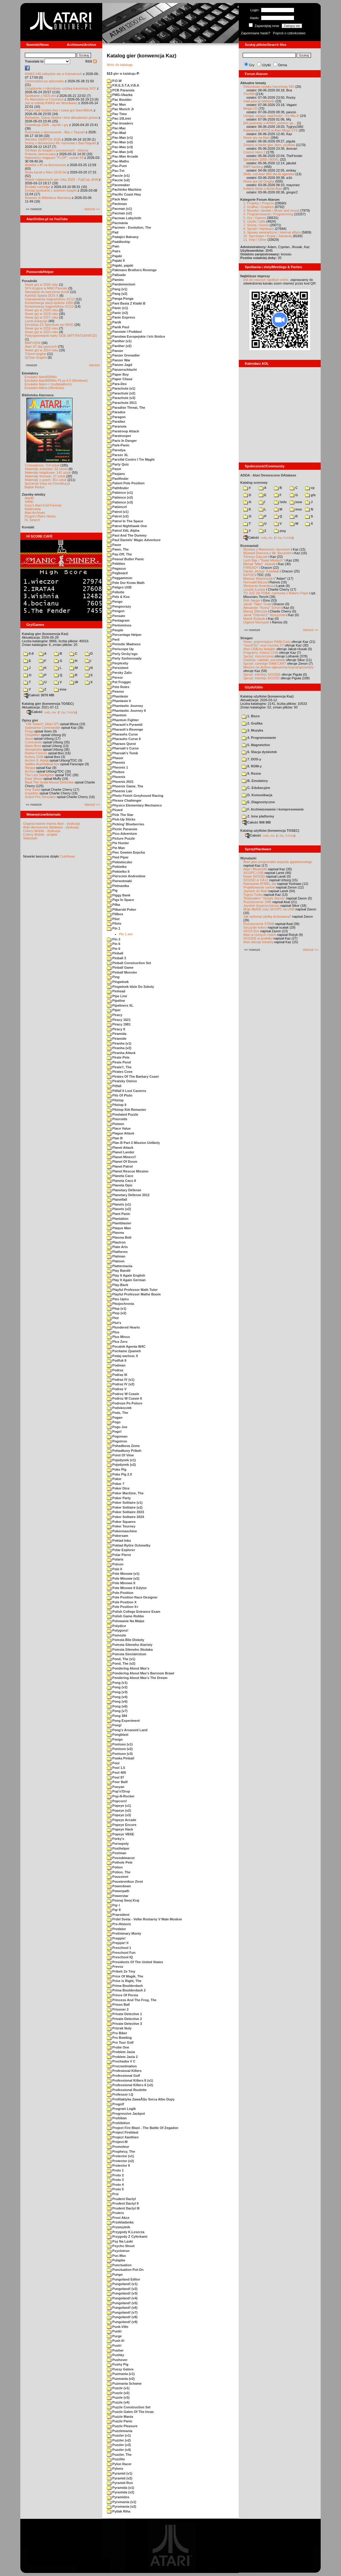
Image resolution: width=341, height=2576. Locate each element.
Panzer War (118, 360)
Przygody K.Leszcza (125, 2232)
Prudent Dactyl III (123, 2208)
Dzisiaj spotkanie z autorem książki (51, 190)
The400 (249, 94)
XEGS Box (251, 931)
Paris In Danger (122, 440)
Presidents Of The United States (135, 1962)
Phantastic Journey (125, 706)
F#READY (251, 567)
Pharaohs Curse (122, 734)
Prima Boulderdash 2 (126, 1990)
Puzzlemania (119, 2431)
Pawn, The (118, 549)
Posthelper (118, 1848)
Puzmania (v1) (121, 2374)
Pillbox (115, 914)
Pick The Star (120, 815)
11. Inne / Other (254, 239)
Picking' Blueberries (125, 824)
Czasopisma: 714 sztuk (42, 465)
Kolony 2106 (34, 757)
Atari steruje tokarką (258, 942)
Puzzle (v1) (118, 2388)
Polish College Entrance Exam (133, 1611)
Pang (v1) (117, 289)
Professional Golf (123, 2075)
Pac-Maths (118, 161)
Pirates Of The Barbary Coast (133, 1076)
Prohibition (118, 2123)
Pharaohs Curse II (124, 739)
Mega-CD (250, 108)
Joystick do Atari (255, 891)
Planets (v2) (119, 1209)
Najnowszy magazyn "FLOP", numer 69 (54, 157)
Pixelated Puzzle (122, 1114)
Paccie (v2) (118, 180)
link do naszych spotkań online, (266, 279)
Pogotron (117, 1441)
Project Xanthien (123, 2137)
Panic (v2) (117, 313)
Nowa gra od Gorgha (258, 181)
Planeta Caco (120, 1176)
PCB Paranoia (120, 90)
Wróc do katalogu (120, 65)
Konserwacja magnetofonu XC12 (49, 306)
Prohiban (117, 2118)
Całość (34, 712)
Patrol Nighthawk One (127, 526)
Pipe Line (117, 996)
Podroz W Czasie (123, 1394)
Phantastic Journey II (126, 710)
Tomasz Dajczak (255, 556)
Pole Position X (122, 1602)
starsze (94, 365)
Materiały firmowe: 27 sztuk (45, 476)
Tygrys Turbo (253, 894)
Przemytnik (118, 2227)
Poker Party (119, 1498)
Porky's (115, 1839)
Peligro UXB (119, 587)
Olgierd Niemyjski (256, 622)
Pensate (116, 616)
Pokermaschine (122, 1531)
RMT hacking (253, 167)
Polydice (116, 1626)
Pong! (114, 1725)
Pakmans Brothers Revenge (132, 270)
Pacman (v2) (119, 213)
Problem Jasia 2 (122, 2057)
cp (310, 488)
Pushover (117, 2360)
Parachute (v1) (121, 388)
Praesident (118, 1914)
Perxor (115, 677)
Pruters (115, 2213)
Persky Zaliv (119, 672)
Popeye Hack (120, 1829)
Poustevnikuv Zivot (125, 1881)
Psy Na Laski (120, 2241)
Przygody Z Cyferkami (127, 2236)
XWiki (29, 501)
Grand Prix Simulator (40, 797)
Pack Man (117, 199)
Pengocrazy (119, 606)
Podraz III (117, 1375)
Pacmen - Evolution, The (129, 227)
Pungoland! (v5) (122, 2303)
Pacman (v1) (119, 208)
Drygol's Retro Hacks (40, 516)
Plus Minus (118, 1337)
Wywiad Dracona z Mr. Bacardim (267, 553)
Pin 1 (113, 928)
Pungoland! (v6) (122, 2307)
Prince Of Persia (122, 1995)
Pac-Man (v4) (120, 152)
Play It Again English (126, 1275)
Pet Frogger (119, 682)
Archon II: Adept (37, 760)
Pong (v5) (117, 1701)
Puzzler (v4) (119, 2449)
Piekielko (117, 866)
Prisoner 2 (118, 2009)
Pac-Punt (117, 166)
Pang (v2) (117, 293)
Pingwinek (118, 982)
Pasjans (116, 474)
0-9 (28, 653)
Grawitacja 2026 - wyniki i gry (46, 125)
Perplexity (117, 663)
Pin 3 (113, 939)
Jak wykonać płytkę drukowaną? (267, 916)
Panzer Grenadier (123, 355)
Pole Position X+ (123, 1607)
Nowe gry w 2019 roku (41, 314)
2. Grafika (252, 723)
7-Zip (62, 712)
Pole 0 (114, 1569)
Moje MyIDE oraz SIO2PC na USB (269, 909)
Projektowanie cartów (259, 887)
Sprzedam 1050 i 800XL (261, 159)
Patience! (117, 507)
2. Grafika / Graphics (258, 207)
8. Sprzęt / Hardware (258, 228)
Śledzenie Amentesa (258, 586)
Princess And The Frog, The (132, 2000)
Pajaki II (116, 260)
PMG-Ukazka (120, 95)
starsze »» (92, 209)
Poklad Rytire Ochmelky (128, 1545)
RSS (91, 61)
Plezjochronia (120, 1303)
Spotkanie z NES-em (40, 95)
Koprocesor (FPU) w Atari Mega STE (270, 130)
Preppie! (116, 1938)
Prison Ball (118, 2004)
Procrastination (122, 2066)
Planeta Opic (120, 1185)
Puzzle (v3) (118, 2397)
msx (296, 509)
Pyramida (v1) (120, 2487)
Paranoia (117, 426)
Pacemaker (118, 185)
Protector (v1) (120, 2156)
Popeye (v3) (119, 1815)
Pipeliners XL (120, 1005)
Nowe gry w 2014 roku (41, 350)
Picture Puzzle (121, 838)
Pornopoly (118, 1843)
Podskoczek (119, 1408)
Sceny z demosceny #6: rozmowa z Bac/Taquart (60, 143)
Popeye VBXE (120, 1834)
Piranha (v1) (119, 1043)
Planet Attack (120, 1147)
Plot (113, 1318)
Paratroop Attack (123, 431)
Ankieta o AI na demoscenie (45, 165)
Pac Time (117, 114)
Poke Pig (117, 1469)
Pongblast (117, 1734)
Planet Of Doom (122, 1161)
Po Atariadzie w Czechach (44, 99)
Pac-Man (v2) (120, 142)
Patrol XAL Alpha (123, 530)
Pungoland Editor (123, 2279)
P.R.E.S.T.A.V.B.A (123, 85)
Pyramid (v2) (119, 2478)
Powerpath (118, 1891)
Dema (282, 65)
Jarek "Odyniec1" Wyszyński (264, 615)
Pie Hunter (118, 843)
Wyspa (30, 767)
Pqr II (114, 1910)
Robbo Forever (36, 753)
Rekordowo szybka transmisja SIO (268, 86)
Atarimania (33, 509)
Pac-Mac (116, 128)
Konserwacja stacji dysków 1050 (49, 303)
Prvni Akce (118, 2217)
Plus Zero (117, 1341)
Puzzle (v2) (118, 2393)
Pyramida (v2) (120, 2492)
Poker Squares (121, 1521)
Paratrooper (119, 436)
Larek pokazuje (36, 321)
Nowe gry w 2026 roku (41, 284)
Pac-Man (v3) (120, 147)
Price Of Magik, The (125, 1976)
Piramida (117, 1034)
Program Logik (121, 2108)
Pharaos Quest (121, 744)
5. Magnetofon (256, 745)
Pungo (115, 2274)
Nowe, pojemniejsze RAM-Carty (267, 641)
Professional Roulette (127, 2090)
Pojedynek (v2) (121, 1464)
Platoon (115, 1261)
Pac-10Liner (119, 118)
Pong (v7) (117, 1711)
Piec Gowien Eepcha (126, 852)
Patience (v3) (120, 502)
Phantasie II (119, 701)
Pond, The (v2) (121, 1663)
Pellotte (115, 592)
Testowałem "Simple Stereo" (264, 898)
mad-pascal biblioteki (259, 101)
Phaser (115, 758)
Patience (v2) (120, 497)
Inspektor (32, 793)
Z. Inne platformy (258, 816)
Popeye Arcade (121, 1820)
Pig (112, 890)
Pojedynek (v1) (121, 1460)
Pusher (115, 2350)
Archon (30, 771)
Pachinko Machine (124, 189)
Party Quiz (118, 464)
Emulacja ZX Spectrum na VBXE (49, 324)
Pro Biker (117, 2033)
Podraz (115, 1370)
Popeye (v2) (119, 1810)
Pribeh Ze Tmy (121, 1971)
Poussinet (117, 1876)
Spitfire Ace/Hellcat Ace (42, 764)
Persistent (117, 668)
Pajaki (114, 256)
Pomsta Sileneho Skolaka (130, 1649)
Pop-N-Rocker (120, 1796)
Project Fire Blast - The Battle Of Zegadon (142, 2128)
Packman (117, 204)
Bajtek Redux (34, 487)
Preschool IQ (120, 1957)
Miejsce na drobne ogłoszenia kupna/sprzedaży (278, 667)
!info (280, 502)
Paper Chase (120, 379)
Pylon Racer (119, 2464)
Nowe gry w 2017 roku (41, 317)
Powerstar (117, 1896)
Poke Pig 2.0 (119, 1474)
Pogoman (117, 1436)
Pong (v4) (117, 1697)
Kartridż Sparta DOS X (42, 295)
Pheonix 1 (117, 767)
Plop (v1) (117, 1308)
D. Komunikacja (257, 795)
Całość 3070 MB (39, 695)
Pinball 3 (116, 958)
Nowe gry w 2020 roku (41, 310)
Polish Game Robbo (125, 1616)
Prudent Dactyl (121, 2199)
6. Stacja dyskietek (259, 752)
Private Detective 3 (124, 2023)
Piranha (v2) (119, 1048)
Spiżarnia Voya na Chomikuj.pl (47, 483)
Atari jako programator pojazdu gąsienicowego (277, 862)
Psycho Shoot (120, 2246)
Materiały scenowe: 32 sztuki (46, 469)
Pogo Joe (117, 1427)
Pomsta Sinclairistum (126, 1654)
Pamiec (115, 279)
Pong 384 (117, 1716)
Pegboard (117, 573)
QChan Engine (36, 357)
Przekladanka (120, 2222)
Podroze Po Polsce (124, 1403)
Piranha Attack (121, 1053)
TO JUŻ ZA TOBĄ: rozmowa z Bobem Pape (275, 593)
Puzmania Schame (124, 2383)
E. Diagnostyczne (258, 802)
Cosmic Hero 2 (254, 152)
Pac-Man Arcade (122, 156)
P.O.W (114, 81)
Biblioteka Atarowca (38, 395)
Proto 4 (115, 2184)
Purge (114, 2336)
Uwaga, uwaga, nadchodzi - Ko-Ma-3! (271, 116)
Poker (114, 1479)
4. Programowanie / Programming (268, 214)
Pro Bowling (119, 2037)
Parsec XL (117, 455)
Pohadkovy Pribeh (124, 1450)
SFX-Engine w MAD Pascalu (46, 288)
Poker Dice (118, 1488)
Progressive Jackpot (126, 2113)
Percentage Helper (124, 634)
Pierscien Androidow (126, 876)
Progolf (115, 2104)
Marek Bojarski (254, 618)
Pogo (114, 1422)
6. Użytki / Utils (254, 221)
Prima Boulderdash (125, 1985)
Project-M (117, 2142)
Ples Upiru (118, 1299)
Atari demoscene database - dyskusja (51, 827)
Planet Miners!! (121, 1157)
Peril (113, 639)
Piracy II (116, 1029)
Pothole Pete (120, 1862)
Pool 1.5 (116, 1767)
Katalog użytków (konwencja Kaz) (267, 696)
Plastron (116, 1242)
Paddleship (118, 242)
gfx (310, 495)
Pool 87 (115, 1777)
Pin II (113, 948)
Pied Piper (118, 857)
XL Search (32, 520)
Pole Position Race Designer (132, 1597)
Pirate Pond (119, 1062)
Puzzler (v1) (119, 2435)
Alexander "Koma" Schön (262, 607)
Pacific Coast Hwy (124, 194)
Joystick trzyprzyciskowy (261, 905)
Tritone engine (35, 354)
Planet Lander (120, 1152)
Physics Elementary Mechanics (134, 805)
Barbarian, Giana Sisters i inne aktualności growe (61, 117)
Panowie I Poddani (124, 331)
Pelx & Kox (118, 597)
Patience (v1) (120, 492)
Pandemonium (121, 284)
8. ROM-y (252, 766)
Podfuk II (117, 1360)
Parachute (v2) (121, 393)
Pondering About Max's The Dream (137, 1678)
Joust (29, 738)
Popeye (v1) (119, 1805)
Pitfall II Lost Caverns (126, 1091)
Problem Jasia (121, 2052)
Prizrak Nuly (119, 2028)
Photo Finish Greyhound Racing (135, 795)
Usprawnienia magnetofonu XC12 (50, 299)
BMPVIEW (33, 343)
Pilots (114, 923)
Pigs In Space (120, 900)
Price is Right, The (124, 1981)
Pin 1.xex (126, 934)
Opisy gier (30, 720)
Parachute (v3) (121, 398)
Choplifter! (32, 735)
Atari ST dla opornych (41, 346)
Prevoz (115, 1966)
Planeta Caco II (121, 1180)
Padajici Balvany (123, 237)
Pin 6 (113, 944)
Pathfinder (118, 488)
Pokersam (117, 1535)
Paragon (116, 417)
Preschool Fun (121, 1952)
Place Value (119, 1128)
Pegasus (116, 568)
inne (60, 689)
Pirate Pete (118, 1057)
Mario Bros (33, 746)
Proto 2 (115, 2175)
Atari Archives (35, 512)
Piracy (114, 1015)
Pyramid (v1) (119, 2473)
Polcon (115, 1564)
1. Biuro (251, 716)
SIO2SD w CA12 (255, 880)
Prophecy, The (121, 2151)
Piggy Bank (118, 895)
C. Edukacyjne (256, 788)
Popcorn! (117, 1801)
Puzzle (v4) (118, 2402)
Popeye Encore (122, 1825)
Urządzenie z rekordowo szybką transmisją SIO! (60, 88)
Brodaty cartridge (37, 187)
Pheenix (116, 762)
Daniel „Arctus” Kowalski (261, 571)
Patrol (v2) (118, 516)
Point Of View (120, 1455)
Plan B (115, 1138)
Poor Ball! (117, 1782)
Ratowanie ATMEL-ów (259, 883)
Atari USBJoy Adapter (259, 649)
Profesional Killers (124, 2071)
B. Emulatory (255, 781)
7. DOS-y (251, 759)
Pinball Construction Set (129, 963)
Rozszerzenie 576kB (258, 924)
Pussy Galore (120, 2369)
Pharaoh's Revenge (125, 729)
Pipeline (116, 1000)
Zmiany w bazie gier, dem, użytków (269, 145)
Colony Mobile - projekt (40, 834)
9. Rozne (251, 773)
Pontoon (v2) (120, 1749)
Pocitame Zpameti (124, 1351)
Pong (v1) (117, 1682)
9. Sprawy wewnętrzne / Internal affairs (272, 232)
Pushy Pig (117, 2364)
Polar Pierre (119, 1555)
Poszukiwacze (121, 1858)
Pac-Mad (116, 133)
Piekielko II (118, 871)
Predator (116, 1929)
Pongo (115, 1739)
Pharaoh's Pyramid (124, 724)
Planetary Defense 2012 (128, 1195)
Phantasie (117, 696)
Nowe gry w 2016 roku (41, 328)
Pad (112, 232)
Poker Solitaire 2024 (125, 1517)
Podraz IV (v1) (120, 1379)
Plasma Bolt (119, 1237)
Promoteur (118, 2146)
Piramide (117, 1038)
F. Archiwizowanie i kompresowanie (273, 809)
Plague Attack (120, 1133)
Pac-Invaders (120, 123)
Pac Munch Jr (120, 109)
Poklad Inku (119, 1540)
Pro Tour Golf (120, 2042)
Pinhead (116, 991)
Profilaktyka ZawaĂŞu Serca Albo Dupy (141, 2099)
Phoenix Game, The (125, 786)
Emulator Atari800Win (41, 377)
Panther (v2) (119, 346)
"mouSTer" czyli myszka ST (263, 645)
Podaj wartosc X (122, 1356)
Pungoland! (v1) (122, 2284)
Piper (114, 1010)
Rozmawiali (249, 546)
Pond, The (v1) (121, 1659)
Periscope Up (120, 649)
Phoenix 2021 (120, 781)
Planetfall (117, 1199)
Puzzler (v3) (119, 2445)
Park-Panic (118, 445)
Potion (115, 1867)
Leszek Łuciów (254, 589)
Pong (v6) (117, 1706)
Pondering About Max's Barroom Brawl (140, 1673)
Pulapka (116, 2260)
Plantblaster (119, 1223)
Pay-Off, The (119, 554)
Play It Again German (126, 1280)
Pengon (115, 611)
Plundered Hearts (123, 1327)
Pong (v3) (117, 1692)
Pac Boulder (119, 99)
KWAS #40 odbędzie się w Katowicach (53, 74)
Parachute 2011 (122, 402)
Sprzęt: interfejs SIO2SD (261, 678)
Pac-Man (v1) (120, 137)
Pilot (113, 919)
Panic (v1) (117, 308)
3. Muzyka (252, 730)
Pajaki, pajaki (120, 265)
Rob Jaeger (252, 600)
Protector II (118, 2165)
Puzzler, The (119, 2454)
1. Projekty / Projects (258, 203)
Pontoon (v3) (120, 1753)
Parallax (116, 421)
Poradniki (29, 281)
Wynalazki (248, 858)
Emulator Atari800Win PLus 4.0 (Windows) (56, 380)
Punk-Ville (117, 2327)
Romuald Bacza (255, 582)
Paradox (116, 412)
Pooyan (115, 1787)
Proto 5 (115, 2189)
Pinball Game (120, 967)
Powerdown (119, 1886)
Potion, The (118, 1872)
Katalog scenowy (254, 482)
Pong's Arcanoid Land (127, 1730)
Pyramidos (118, 2497)
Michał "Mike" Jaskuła (259, 564)
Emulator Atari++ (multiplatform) (48, 384)
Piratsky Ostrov (122, 1081)
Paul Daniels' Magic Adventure (133, 540)
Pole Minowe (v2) (123, 1578)
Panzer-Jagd (119, 365)
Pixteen (115, 1124)
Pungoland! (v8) (122, 2317)
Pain (113, 246)
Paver (114, 545)
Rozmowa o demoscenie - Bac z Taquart (55, 132)
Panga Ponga (120, 298)
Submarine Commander (42, 727)
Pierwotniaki (119, 881)
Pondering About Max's (128, 1668)
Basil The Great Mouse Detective (49, 782)
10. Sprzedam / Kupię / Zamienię (267, 236)
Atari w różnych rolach (259, 935)
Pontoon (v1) (120, 1744)
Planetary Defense (124, 1190)
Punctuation (119, 2265)
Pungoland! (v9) (122, 2322)
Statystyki (30, 838)
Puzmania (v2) (121, 2378)
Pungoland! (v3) (122, 2293)
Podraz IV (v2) (120, 1384)
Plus (113, 1332)
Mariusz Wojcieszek (258, 578)
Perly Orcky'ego (122, 654)
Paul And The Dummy (127, 535)
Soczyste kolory (255, 927)
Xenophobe (33, 749)
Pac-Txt (115, 170)
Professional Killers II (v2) (130, 2085)
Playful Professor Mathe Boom (134, 1294)
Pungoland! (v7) (122, 2312)
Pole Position (120, 1593)
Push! (114, 2345)
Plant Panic (118, 1214)
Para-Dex (117, 384)
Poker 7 (115, 1484)
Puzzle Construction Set (128, 2407)
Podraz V (117, 1389)
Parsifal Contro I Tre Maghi (130, 459)
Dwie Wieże (33, 778)
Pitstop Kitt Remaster (126, 1109)
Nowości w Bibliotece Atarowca (48, 198)
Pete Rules (118, 687)
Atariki (29, 498)
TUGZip (71, 712)
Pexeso (115, 691)
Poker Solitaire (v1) (125, 1502)
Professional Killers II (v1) (130, 2080)
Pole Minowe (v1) (123, 1573)
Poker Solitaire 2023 (125, 1512)
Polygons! (117, 1630)
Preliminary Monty (124, 1933)
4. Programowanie (259, 737)
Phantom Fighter (123, 720)
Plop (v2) (117, 1313)
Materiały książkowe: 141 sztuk (48, 472)
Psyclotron (118, 2251)
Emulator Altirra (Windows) (44, 388)
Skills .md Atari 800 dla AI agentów (269, 174)
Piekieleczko (119, 862)
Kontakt (28, 527)
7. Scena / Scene (256, 225)
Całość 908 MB (256, 822)
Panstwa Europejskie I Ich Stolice (136, 336)
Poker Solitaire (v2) (125, 1507)
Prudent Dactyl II (123, 2203)
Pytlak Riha (118, 2511)
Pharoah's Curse (123, 748)
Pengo (115, 601)
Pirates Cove (120, 1071)
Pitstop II (117, 1105)
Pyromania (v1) (121, 2502)
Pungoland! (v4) (122, 2298)
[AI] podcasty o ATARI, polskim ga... (269, 123)
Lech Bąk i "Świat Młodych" (263, 560)
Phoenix (116, 777)
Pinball (115, 953)
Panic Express (121, 317)
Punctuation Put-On (125, 2269)
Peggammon (119, 578)
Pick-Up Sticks (121, 819)
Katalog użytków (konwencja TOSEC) (269, 830)
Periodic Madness (124, 644)
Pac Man (116, 104)
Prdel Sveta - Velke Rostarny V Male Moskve (144, 1919)
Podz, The (117, 1412)
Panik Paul (118, 327)
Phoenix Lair (119, 791)
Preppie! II (117, 1943)
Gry (252, 65)
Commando (33, 742)
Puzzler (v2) (119, 2440)
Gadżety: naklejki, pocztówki (264, 660)
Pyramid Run (120, 2483)
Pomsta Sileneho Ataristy (129, 1644)
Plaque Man (119, 1228)
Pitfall (114, 1086)
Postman (117, 1853)
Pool (113, 1763)
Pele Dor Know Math (125, 583)
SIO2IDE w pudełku (257, 938)
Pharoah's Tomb (122, 753)
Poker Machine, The (125, 1493)
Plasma (115, 1232)
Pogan (115, 1417)
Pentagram (118, 620)
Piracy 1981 (119, 1024)
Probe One (118, 2047)
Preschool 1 (119, 1948)
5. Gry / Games (254, 218)
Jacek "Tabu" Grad (257, 604)
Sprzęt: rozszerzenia (258, 656)
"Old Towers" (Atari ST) (42, 724)
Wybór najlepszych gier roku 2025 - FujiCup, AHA (61, 179)
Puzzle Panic (120, 2421)
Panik (114, 322)
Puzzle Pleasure (122, 2426)
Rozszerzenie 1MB (257, 902)
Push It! (115, 2340)
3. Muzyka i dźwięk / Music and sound (271, 210)
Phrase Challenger (124, 800)
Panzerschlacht (122, 369)
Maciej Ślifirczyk (255, 611)
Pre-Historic (119, 1924)
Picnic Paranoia (122, 829)
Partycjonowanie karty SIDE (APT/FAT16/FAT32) (61, 335)
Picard (115, 810)
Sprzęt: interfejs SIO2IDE (262, 674)
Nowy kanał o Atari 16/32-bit (45, 172)
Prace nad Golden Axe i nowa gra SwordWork (59, 110)
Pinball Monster (122, 972)
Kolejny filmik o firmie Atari (262, 188)
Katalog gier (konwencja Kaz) (45, 634)
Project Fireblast (122, 2132)
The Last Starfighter (39, 775)
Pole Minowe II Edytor (127, 1588)
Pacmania (117, 223)
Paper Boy (118, 374)
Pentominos (119, 625)
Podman (116, 1365)
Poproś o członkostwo (289, 33)
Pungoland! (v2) (122, 2289)
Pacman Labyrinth (124, 218)
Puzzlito (116, 2459)
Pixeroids (117, 1119)
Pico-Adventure (122, 833)
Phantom (117, 715)
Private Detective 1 (124, 2014)
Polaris (115, 1559)
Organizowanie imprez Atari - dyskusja (51, 823)
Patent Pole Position (125, 483)
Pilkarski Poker (121, 909)
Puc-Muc (116, 2255)
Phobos (115, 772)
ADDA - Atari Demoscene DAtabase (268, 475)
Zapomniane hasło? (255, 33)
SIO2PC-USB (253, 873)
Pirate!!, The (119, 1067)
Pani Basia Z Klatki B (126, 303)
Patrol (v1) (118, 511)
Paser (114, 469)
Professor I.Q (120, 2094)
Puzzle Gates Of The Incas (130, 2412)
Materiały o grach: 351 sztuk (46, 480)
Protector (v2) (120, 2161)
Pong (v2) (117, 1687)
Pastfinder (118, 478)
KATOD (249, 575)
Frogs (29, 731)
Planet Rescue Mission (127, 1171)
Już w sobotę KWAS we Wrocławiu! (51, 103)
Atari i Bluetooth (255, 869)
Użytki (266, 65)
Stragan (246, 638)
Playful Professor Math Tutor (132, 1289)
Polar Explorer (121, 1550)
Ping (113, 977)
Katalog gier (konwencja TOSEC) (48, 703)
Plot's (114, 1323)
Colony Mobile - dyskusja (41, 831)
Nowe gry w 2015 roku (41, 332)
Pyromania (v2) (121, 2506)
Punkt (114, 2331)
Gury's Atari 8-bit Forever (43, 505)
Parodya (116, 450)
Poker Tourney (121, 1526)
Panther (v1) (119, 341)
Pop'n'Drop (118, 1791)
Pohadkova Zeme (123, 1446)
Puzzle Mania (120, 2416)
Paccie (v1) (118, 175)
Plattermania (119, 1266)
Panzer (115, 351)
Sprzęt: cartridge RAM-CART (264, 663)
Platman (116, 1256)
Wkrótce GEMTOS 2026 (43, 139)
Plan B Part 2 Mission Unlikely (133, 1143)
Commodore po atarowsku (44, 81)
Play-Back (117, 1285)
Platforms (117, 1252)
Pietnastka (118, 886)
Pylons (115, 2468)
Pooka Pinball (120, 1758)
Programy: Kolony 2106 (260, 652)
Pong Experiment (123, 1720)
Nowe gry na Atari (256, 137)
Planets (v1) (119, 1204)
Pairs (113, 251)
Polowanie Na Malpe (125, 1621)
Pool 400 (116, 1772)
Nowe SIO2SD (254, 876)
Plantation (117, 1218)
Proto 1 (115, 2170)
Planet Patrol (120, 1166)
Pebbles (116, 563)
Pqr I (113, 1905)
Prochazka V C (121, 2061)
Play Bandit (118, 1270)
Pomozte (116, 1635)
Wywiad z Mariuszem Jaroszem (266, 549)
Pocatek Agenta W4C (126, 1346)
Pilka (113, 904)
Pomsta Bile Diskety (125, 1640)
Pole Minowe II (121, 1583)
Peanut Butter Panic (125, 559)
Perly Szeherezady (124, 658)
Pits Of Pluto (119, 1095)
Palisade (116, 275)
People (115, 630)
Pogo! (114, 1431)
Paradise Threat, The (126, 407)
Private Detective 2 (124, 2019)
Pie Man (116, 848)
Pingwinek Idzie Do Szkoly (130, 986)
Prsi (113, 2194)
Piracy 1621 (119, 1020)
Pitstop (115, 1100)
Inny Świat (32, 789)
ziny (280, 531)
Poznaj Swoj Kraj (123, 1900)
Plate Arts (117, 1247)
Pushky (115, 2355)
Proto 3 (115, 2180)
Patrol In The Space (125, 521)
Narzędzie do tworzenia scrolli (47, 292)
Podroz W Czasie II (124, 1398)
